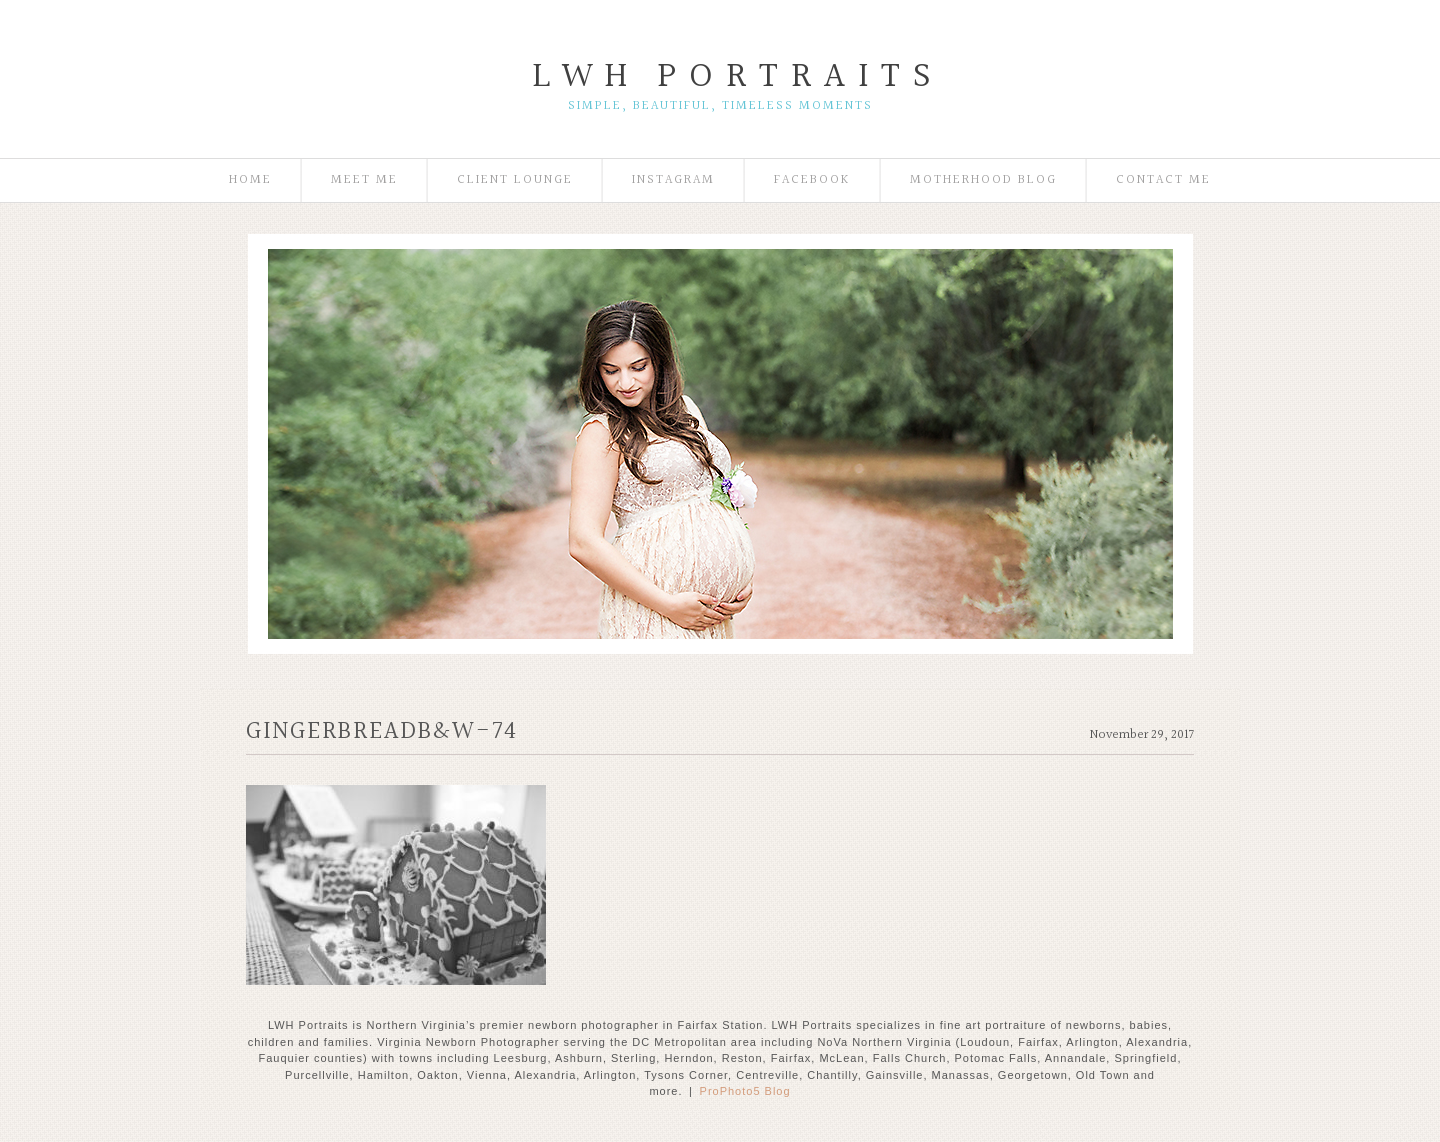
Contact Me (1163, 180)
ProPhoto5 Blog (745, 1091)
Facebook (812, 180)
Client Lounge (515, 180)
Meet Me (364, 180)
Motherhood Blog (983, 180)
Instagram (673, 180)
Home (250, 180)
